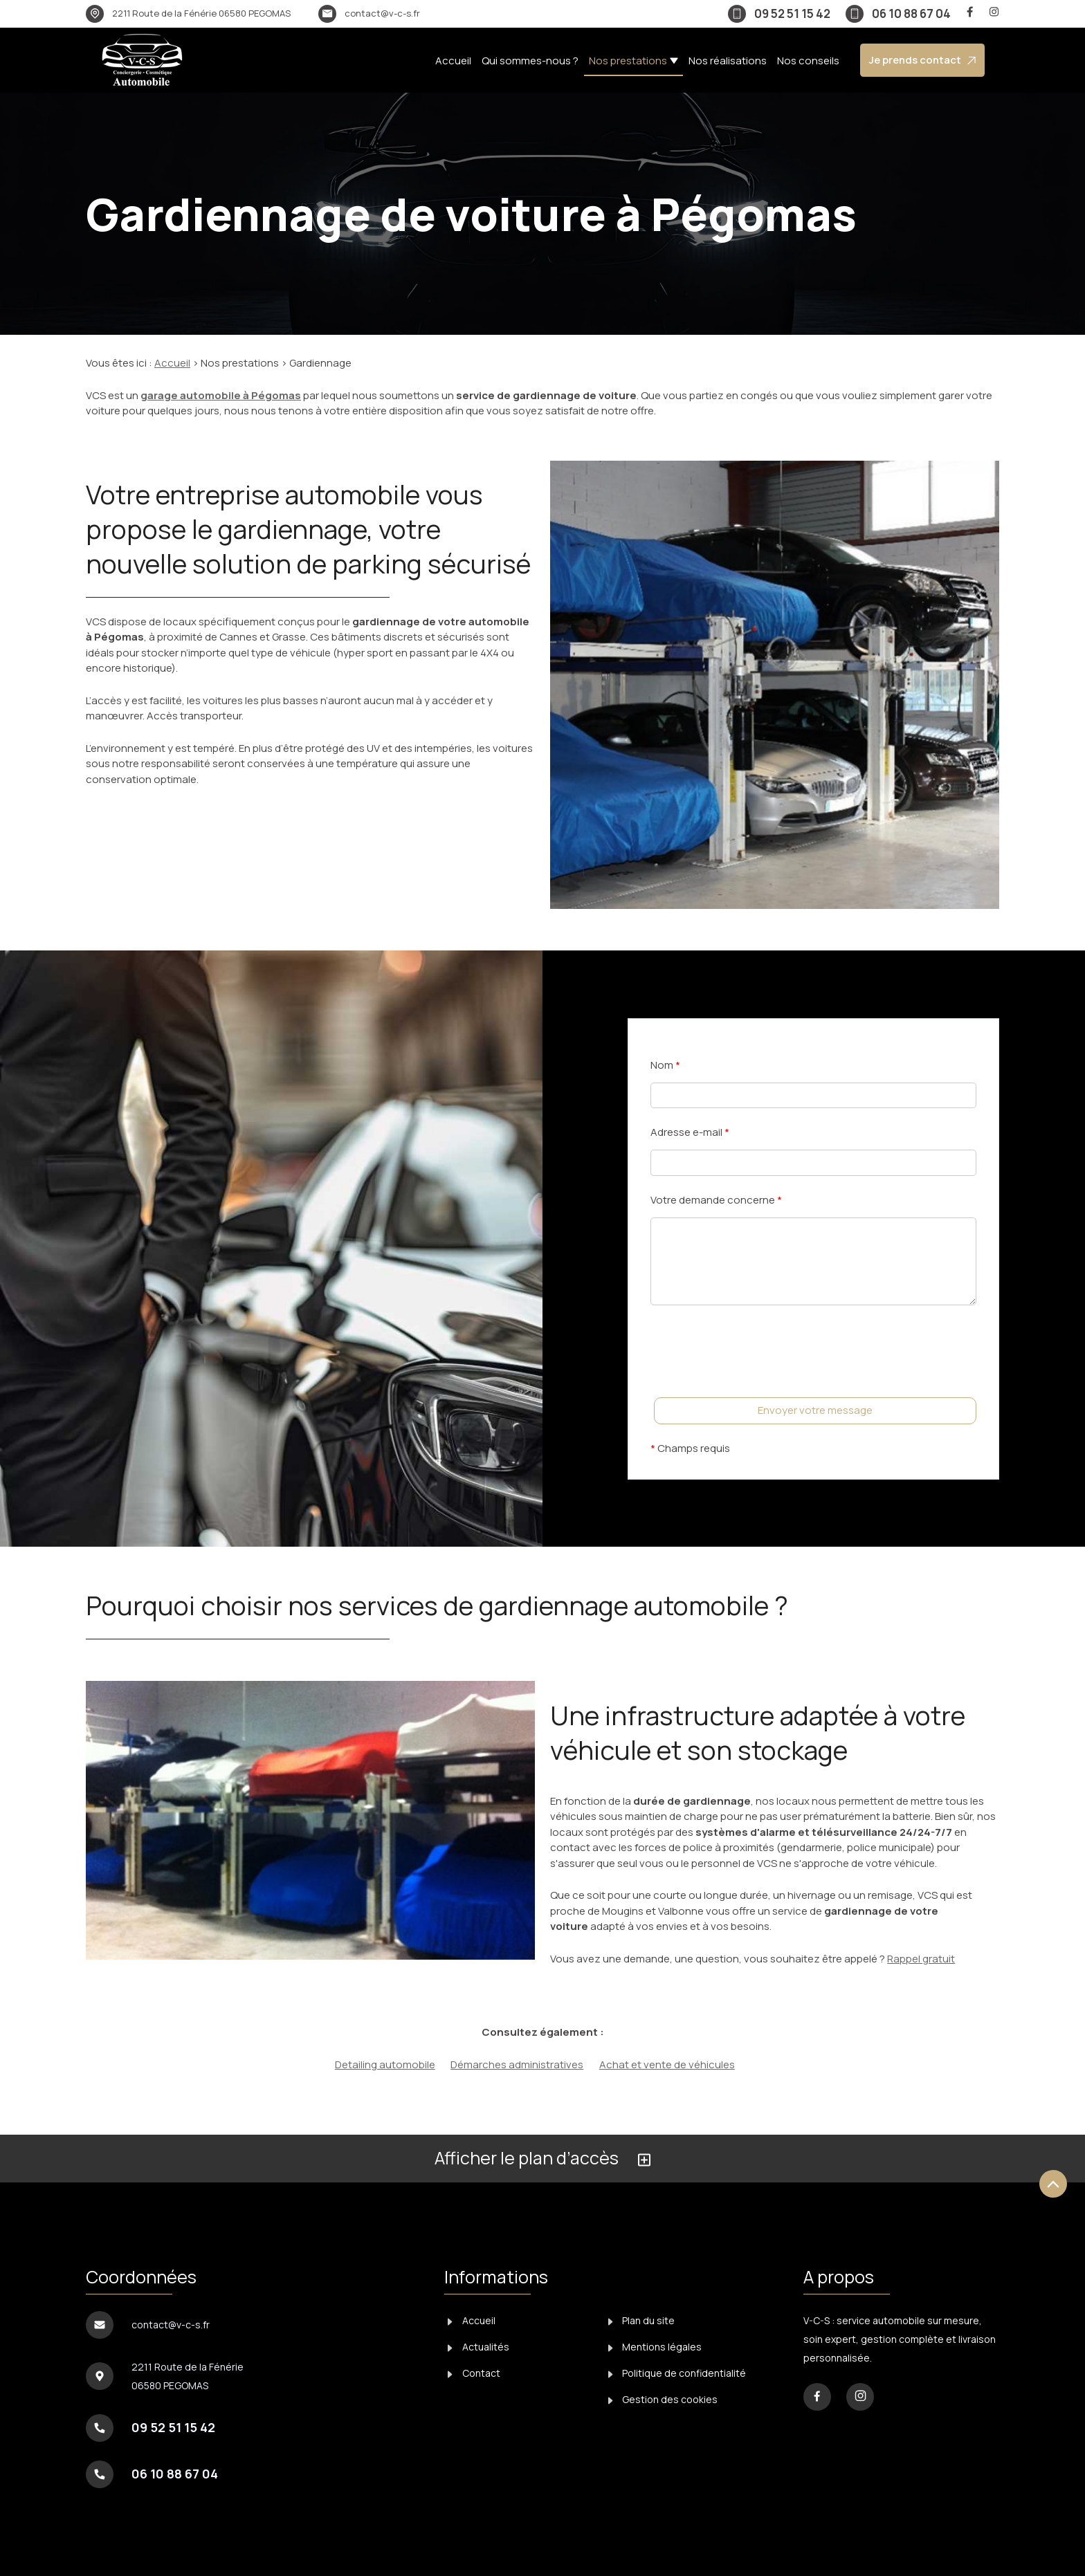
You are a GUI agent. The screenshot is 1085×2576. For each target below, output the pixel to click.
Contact (474, 2373)
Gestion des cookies (663, 2399)
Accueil (453, 60)
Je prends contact (922, 60)
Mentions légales (655, 2346)
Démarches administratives (516, 2064)
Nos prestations (628, 60)
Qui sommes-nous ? (530, 60)
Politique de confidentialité (677, 2373)
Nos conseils (808, 60)
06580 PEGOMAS (201, 13)
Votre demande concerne (716, 1200)
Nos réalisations (728, 60)
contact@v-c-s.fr (382, 13)
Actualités (478, 2346)
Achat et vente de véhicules (667, 2064)
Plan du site (641, 2320)
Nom (665, 1065)
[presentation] (755, 1378)
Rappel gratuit (921, 1958)
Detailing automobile (385, 2064)
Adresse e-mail (689, 1132)
